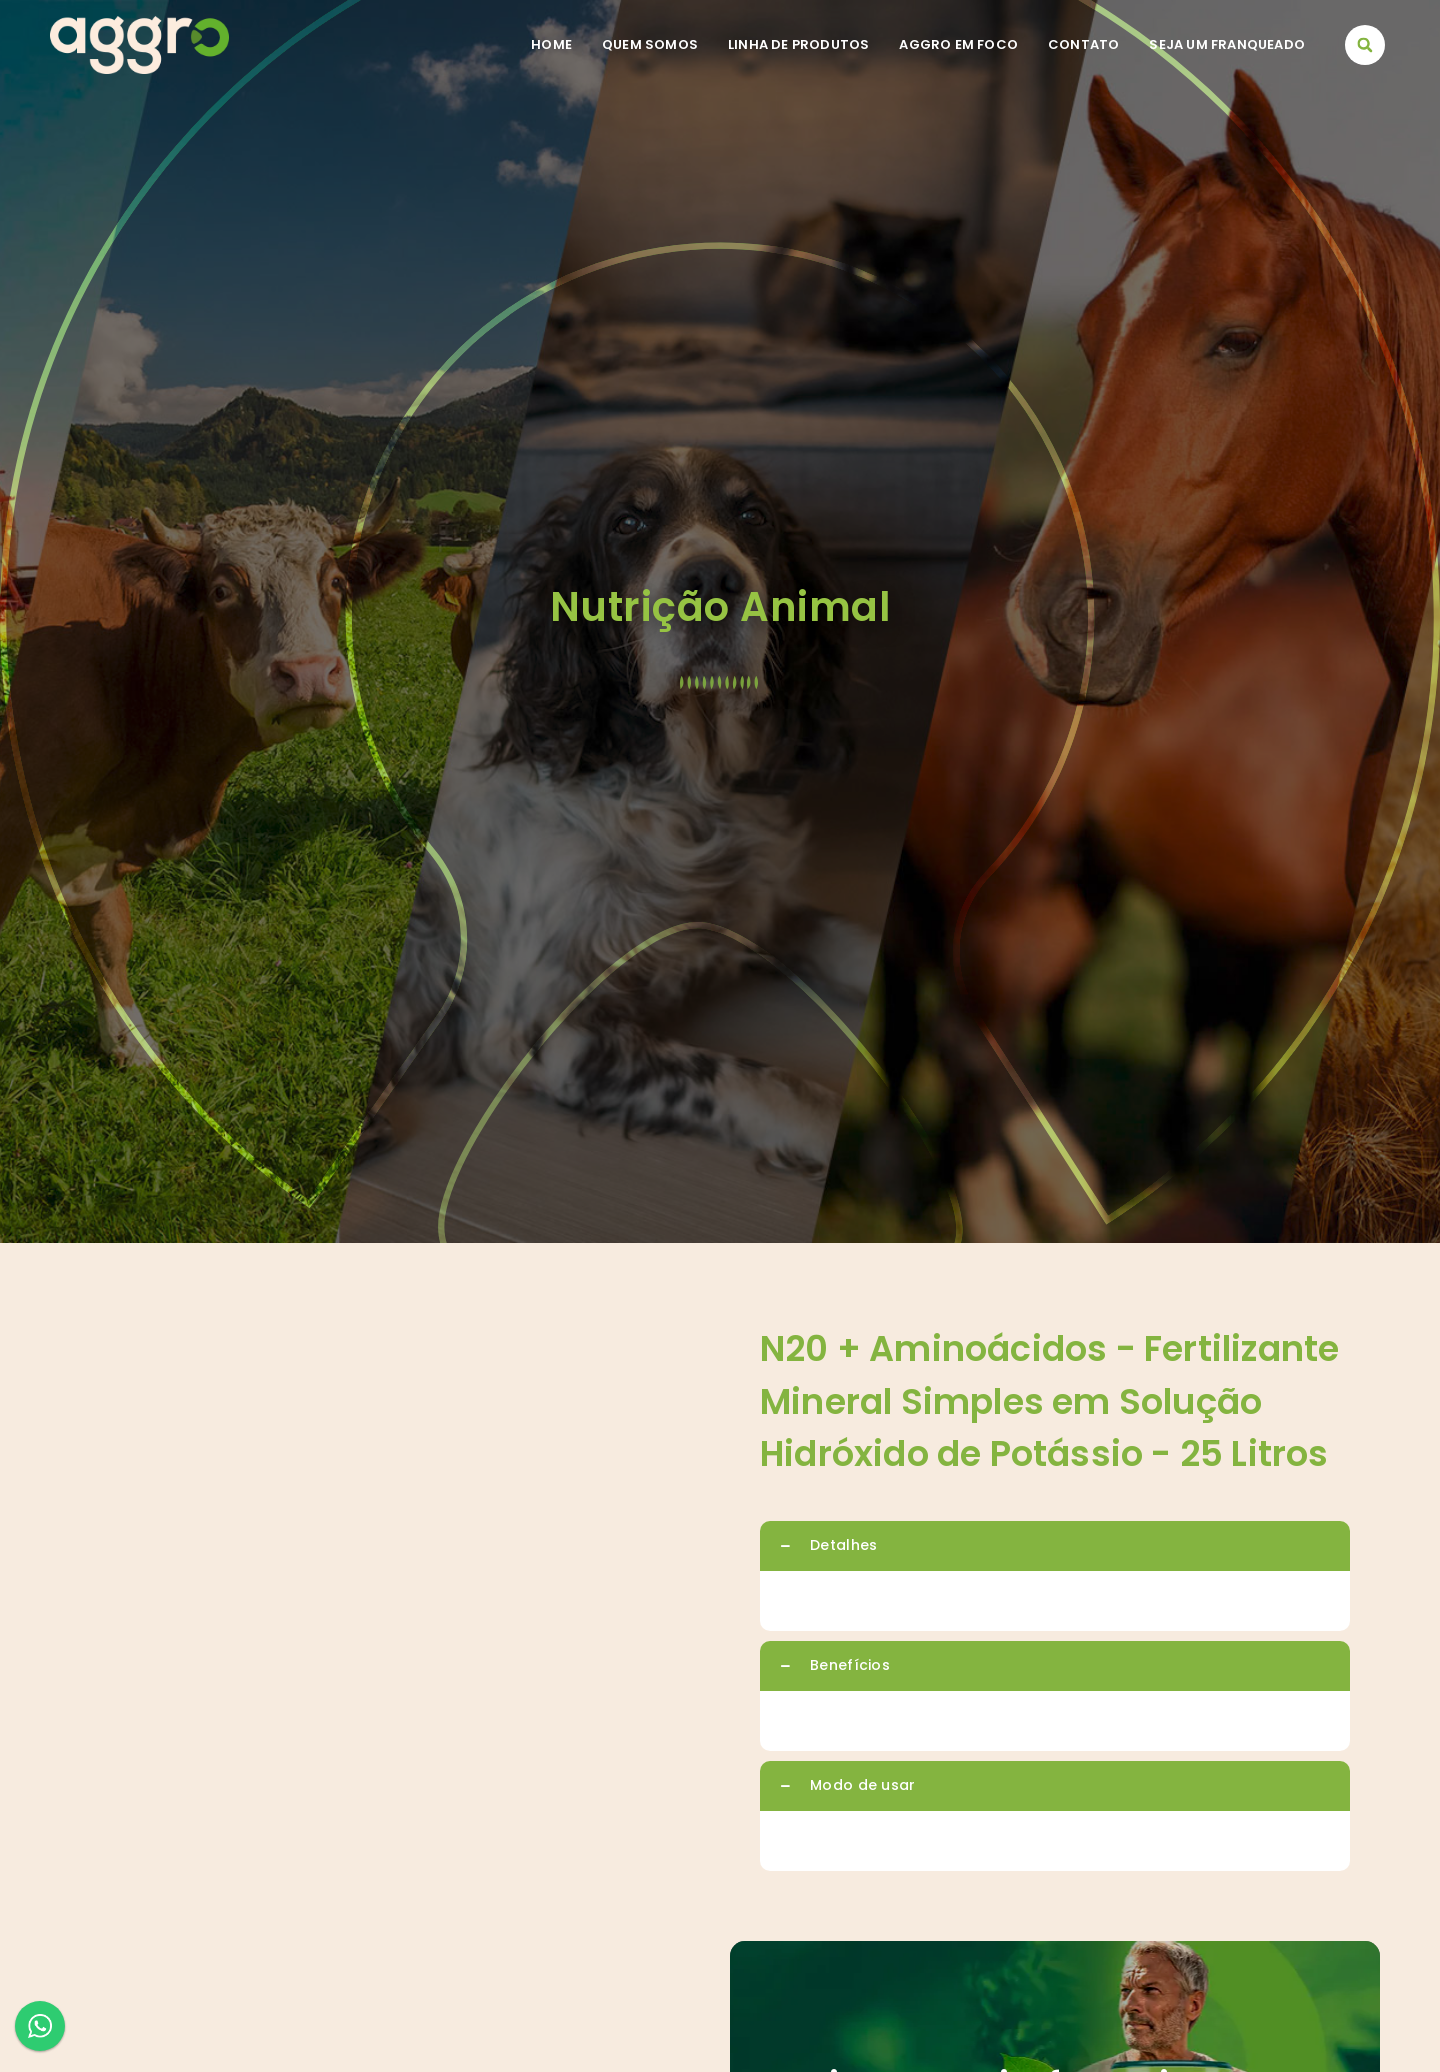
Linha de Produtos (798, 44)
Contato (1083, 44)
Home (551, 44)
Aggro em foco (958, 44)
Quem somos (650, 44)
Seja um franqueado (1227, 44)
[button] (1365, 45)
